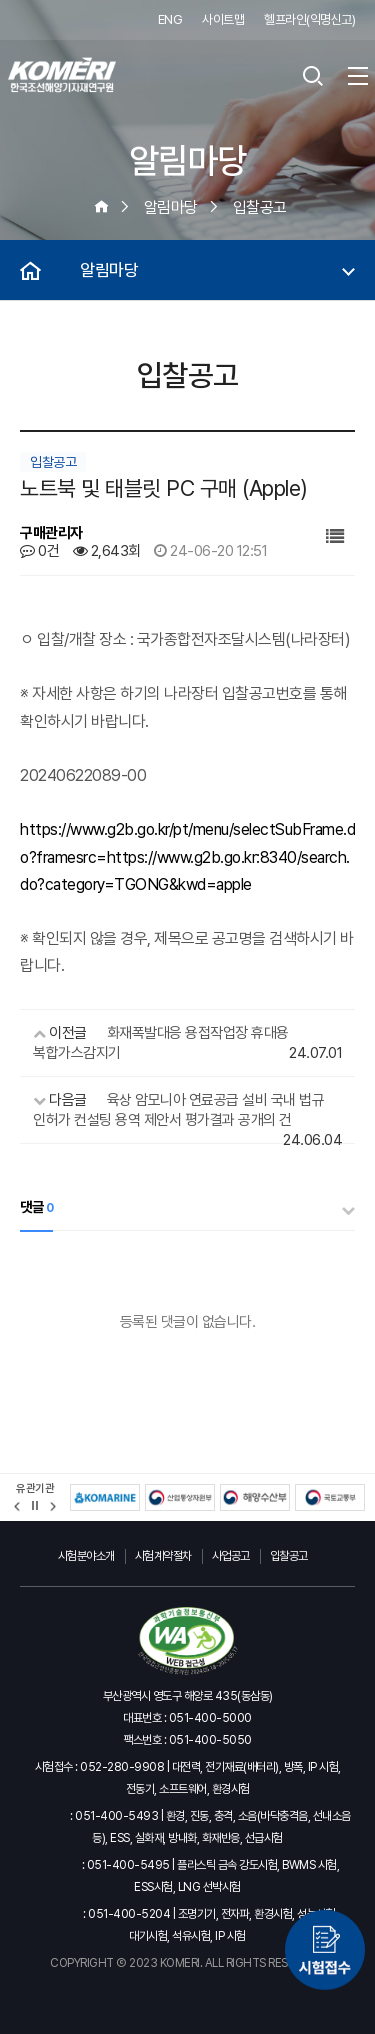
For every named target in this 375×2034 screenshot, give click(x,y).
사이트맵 (223, 19)
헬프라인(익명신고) (309, 19)
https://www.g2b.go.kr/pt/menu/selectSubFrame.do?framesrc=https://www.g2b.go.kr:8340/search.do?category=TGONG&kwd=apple (187, 856)
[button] (17, 1506)
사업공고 (231, 1556)
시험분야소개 (86, 1556)
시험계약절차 (163, 1556)
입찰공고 (289, 1556)
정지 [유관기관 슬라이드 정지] (35, 1506)
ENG (170, 19)
